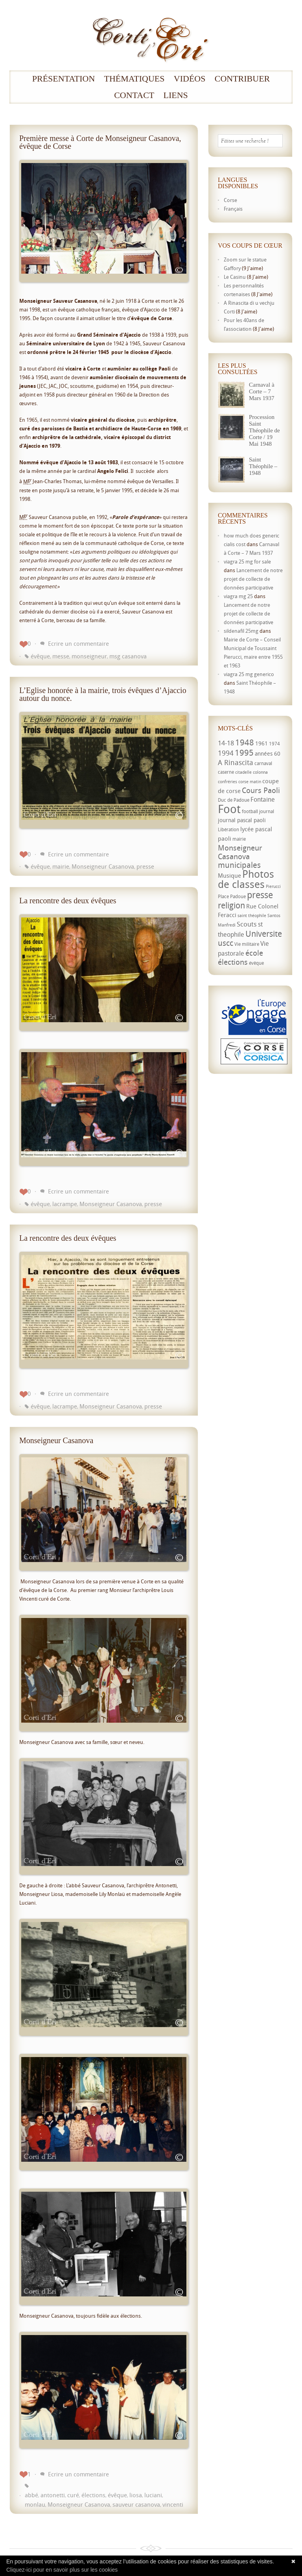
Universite (263, 933)
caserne (226, 772)
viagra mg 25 (238, 596)
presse (145, 866)
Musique (229, 875)
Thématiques (134, 78)
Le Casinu (235, 276)
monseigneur (89, 656)
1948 (244, 742)
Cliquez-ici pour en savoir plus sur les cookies (62, 2570)
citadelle (243, 772)
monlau (35, 2504)
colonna (260, 772)
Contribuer (242, 78)
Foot (229, 809)
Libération (228, 829)
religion (231, 905)
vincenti (172, 2504)
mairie (60, 866)
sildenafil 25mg (241, 630)
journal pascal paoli (242, 820)
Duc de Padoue (233, 800)
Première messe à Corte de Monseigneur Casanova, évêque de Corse (100, 142)
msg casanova (128, 656)
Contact (134, 95)
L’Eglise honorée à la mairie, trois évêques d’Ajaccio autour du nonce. (102, 694)
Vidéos (190, 78)
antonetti (53, 2495)
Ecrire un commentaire (78, 643)
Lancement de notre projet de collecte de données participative (253, 579)
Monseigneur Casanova (103, 866)
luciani (153, 2495)
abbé (31, 2495)
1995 (244, 752)
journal (266, 811)
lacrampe (64, 1204)
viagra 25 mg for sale (247, 561)
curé (73, 2495)
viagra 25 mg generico (249, 674)
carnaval (263, 763)
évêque (40, 656)
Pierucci (273, 886)
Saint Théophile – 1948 (263, 466)
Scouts (247, 923)
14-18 (226, 742)
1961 (261, 743)
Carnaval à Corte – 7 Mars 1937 (261, 391)
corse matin (249, 781)
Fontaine (262, 799)
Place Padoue (232, 896)
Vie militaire (246, 944)
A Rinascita (235, 762)
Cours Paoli (261, 790)
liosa (135, 2495)
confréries (227, 781)
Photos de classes (246, 879)
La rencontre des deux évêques (67, 900)
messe (60, 656)
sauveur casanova (136, 2504)
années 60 (267, 753)
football (250, 811)
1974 (274, 743)
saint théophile (252, 915)
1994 (226, 753)
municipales (239, 865)
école (254, 953)
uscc (225, 943)
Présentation (63, 78)
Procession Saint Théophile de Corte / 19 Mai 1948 (264, 430)
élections (93, 2495)
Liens (176, 95)
